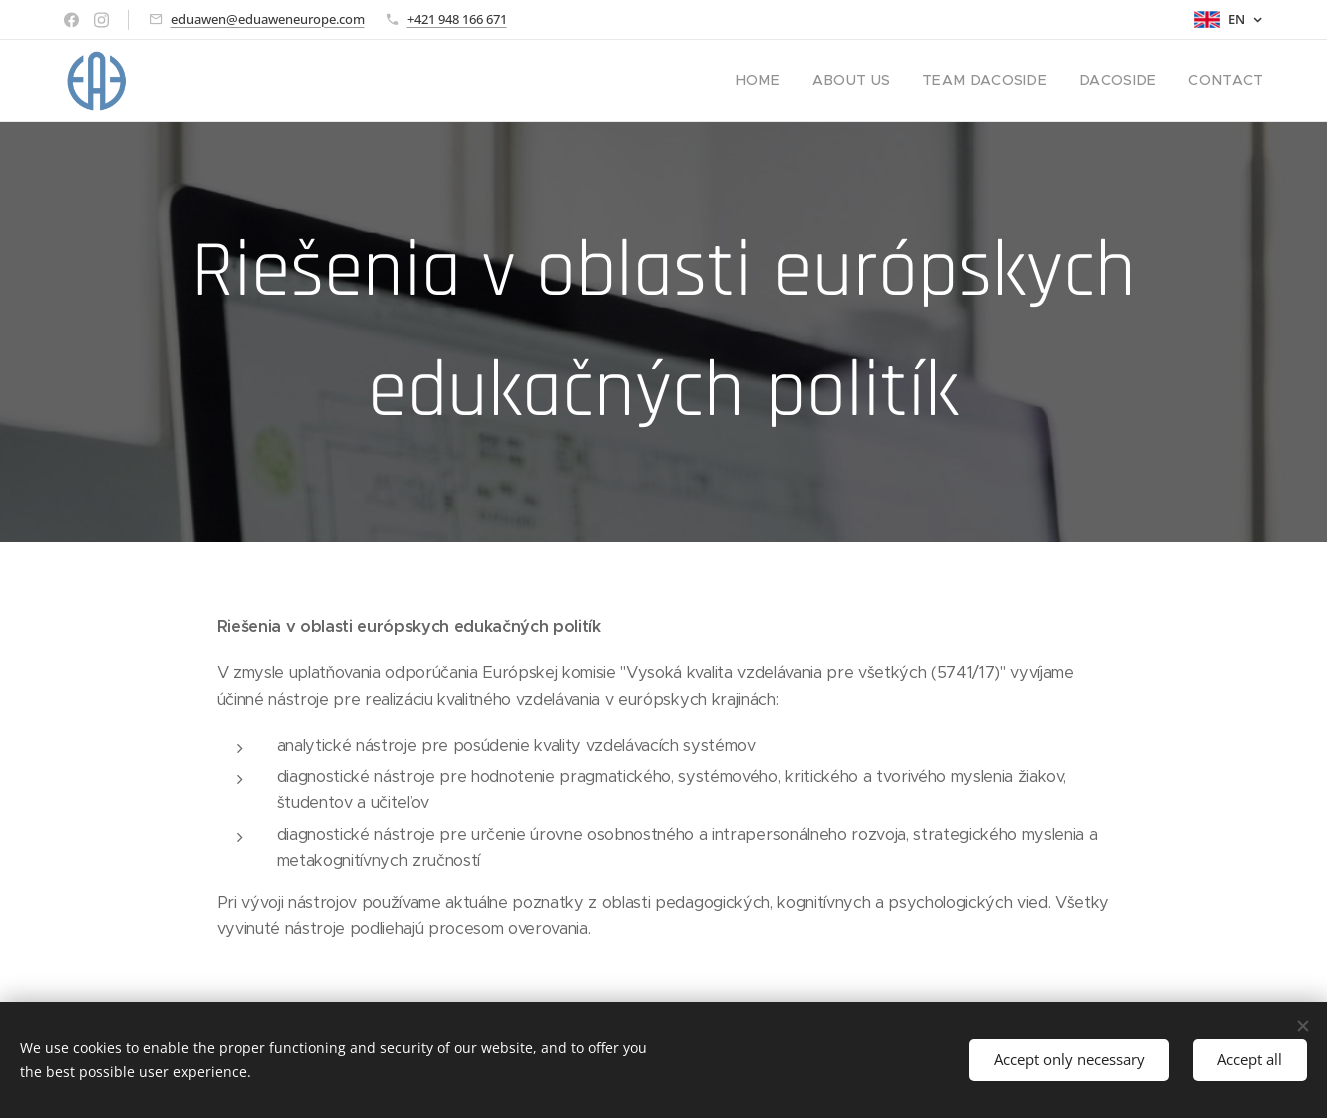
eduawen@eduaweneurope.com (268, 19)
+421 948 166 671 (457, 19)
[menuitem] (796, 81)
